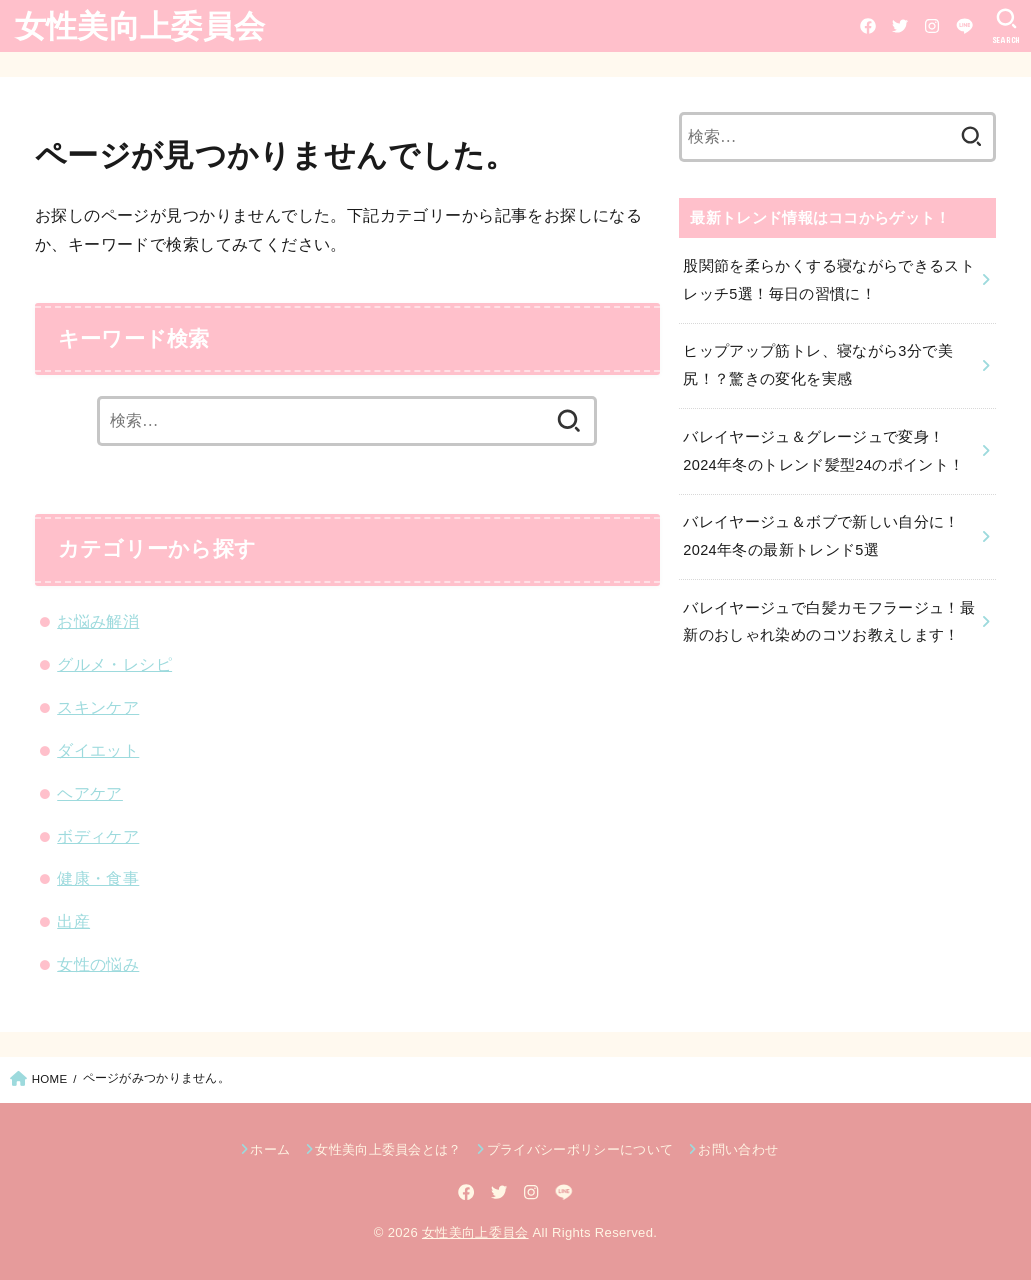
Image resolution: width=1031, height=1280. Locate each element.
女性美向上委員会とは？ (388, 1149)
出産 (73, 921)
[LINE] (964, 26)
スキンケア (98, 707)
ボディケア (98, 836)
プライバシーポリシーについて (580, 1149)
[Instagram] (932, 26)
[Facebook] (868, 26)
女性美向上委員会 (140, 24)
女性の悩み (98, 964)
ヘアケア (90, 793)
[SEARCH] (1006, 26)
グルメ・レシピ (114, 664)
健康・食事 (98, 878)
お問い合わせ (738, 1149)
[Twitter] (900, 26)
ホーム (270, 1149)
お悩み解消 (98, 621)
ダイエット (98, 750)
